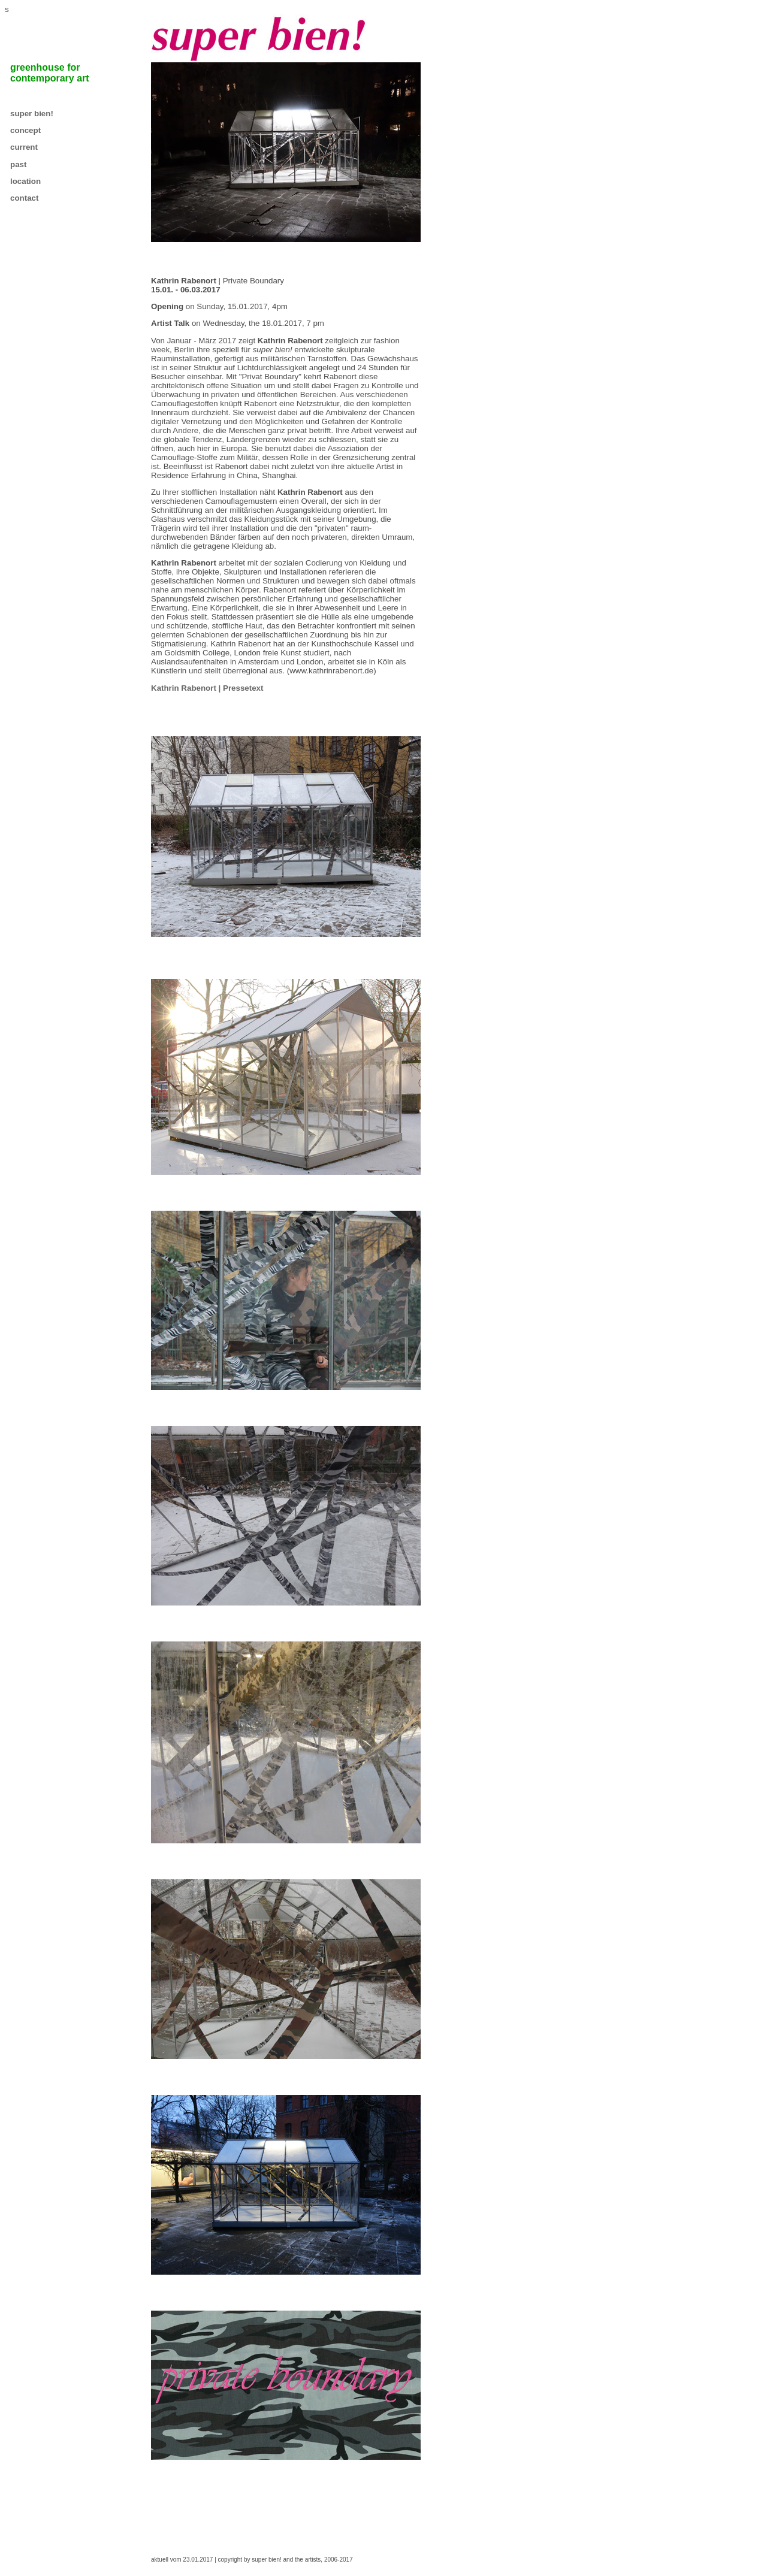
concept (25, 130)
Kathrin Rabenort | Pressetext (207, 688)
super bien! (31, 113)
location (25, 181)
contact (24, 197)
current (24, 147)
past (18, 164)
